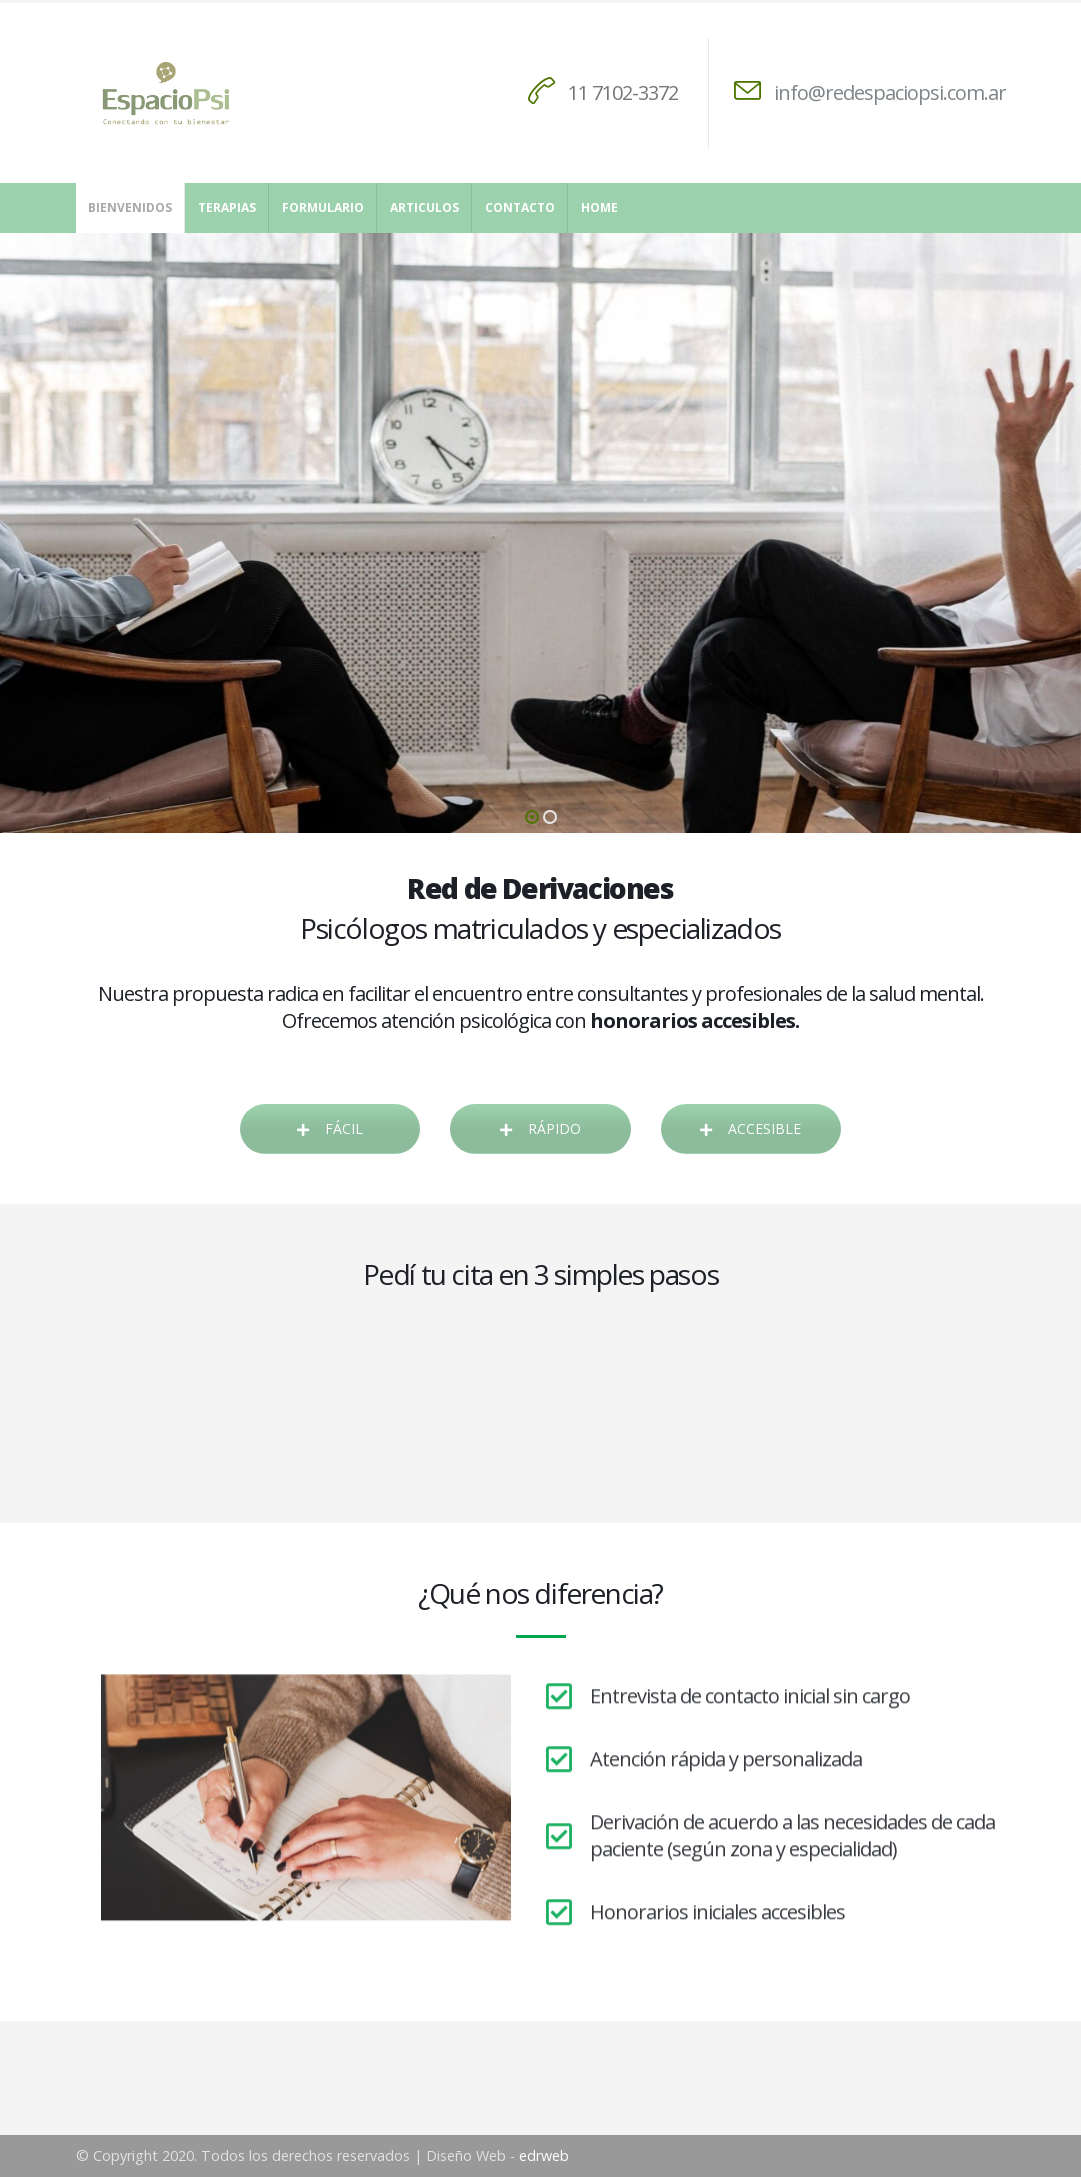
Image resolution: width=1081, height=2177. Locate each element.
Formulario (323, 207)
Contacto (520, 207)
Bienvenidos (130, 207)
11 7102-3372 (623, 92)
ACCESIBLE (750, 1128)
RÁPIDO (540, 1128)
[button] (532, 817)
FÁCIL (330, 1128)
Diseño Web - (497, 2155)
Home (599, 207)
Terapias (227, 207)
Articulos (424, 207)
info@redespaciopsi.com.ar (890, 92)
